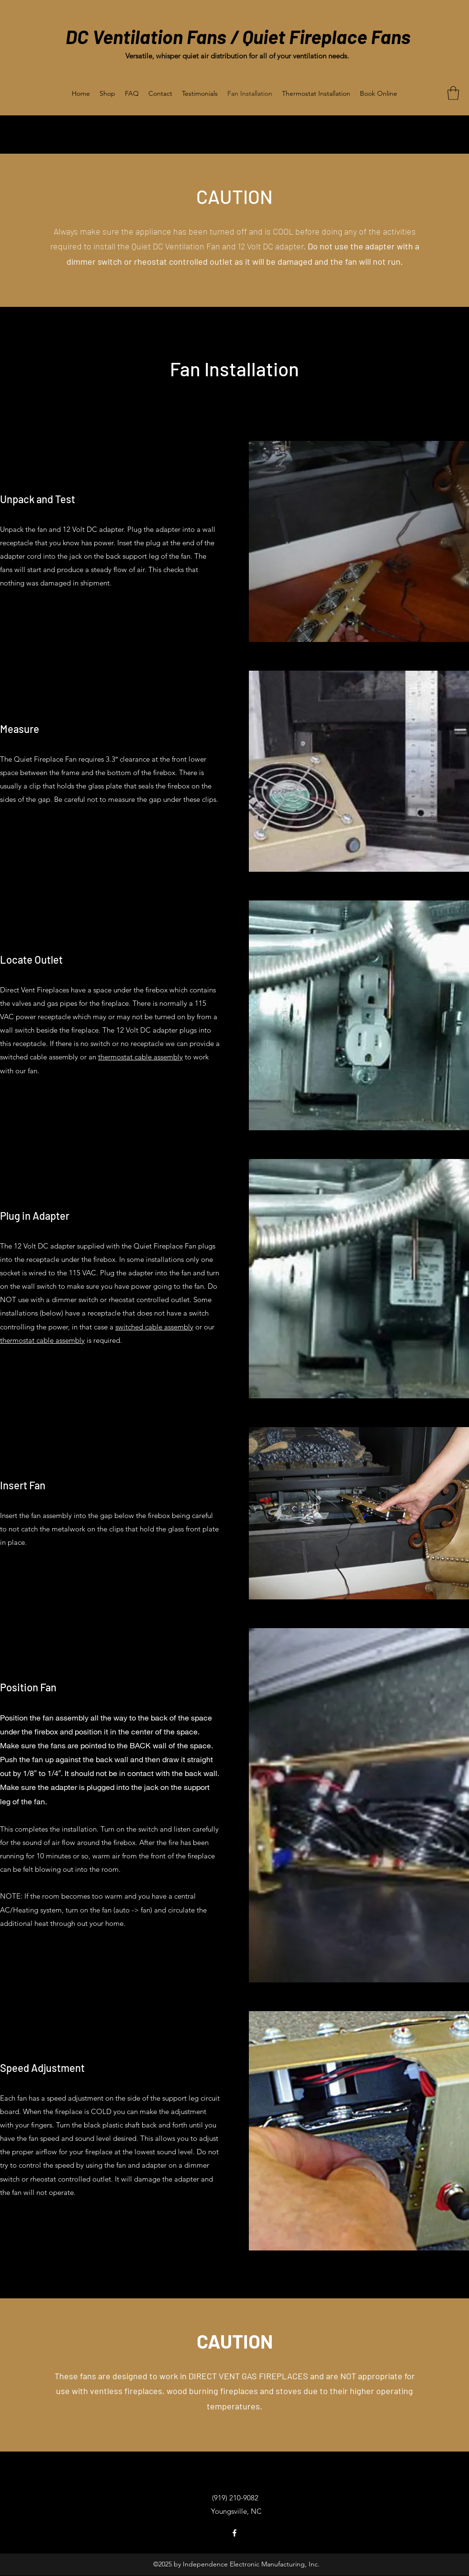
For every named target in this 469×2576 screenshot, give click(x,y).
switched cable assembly (154, 1326)
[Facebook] (234, 2533)
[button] (453, 93)
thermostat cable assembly (140, 1056)
